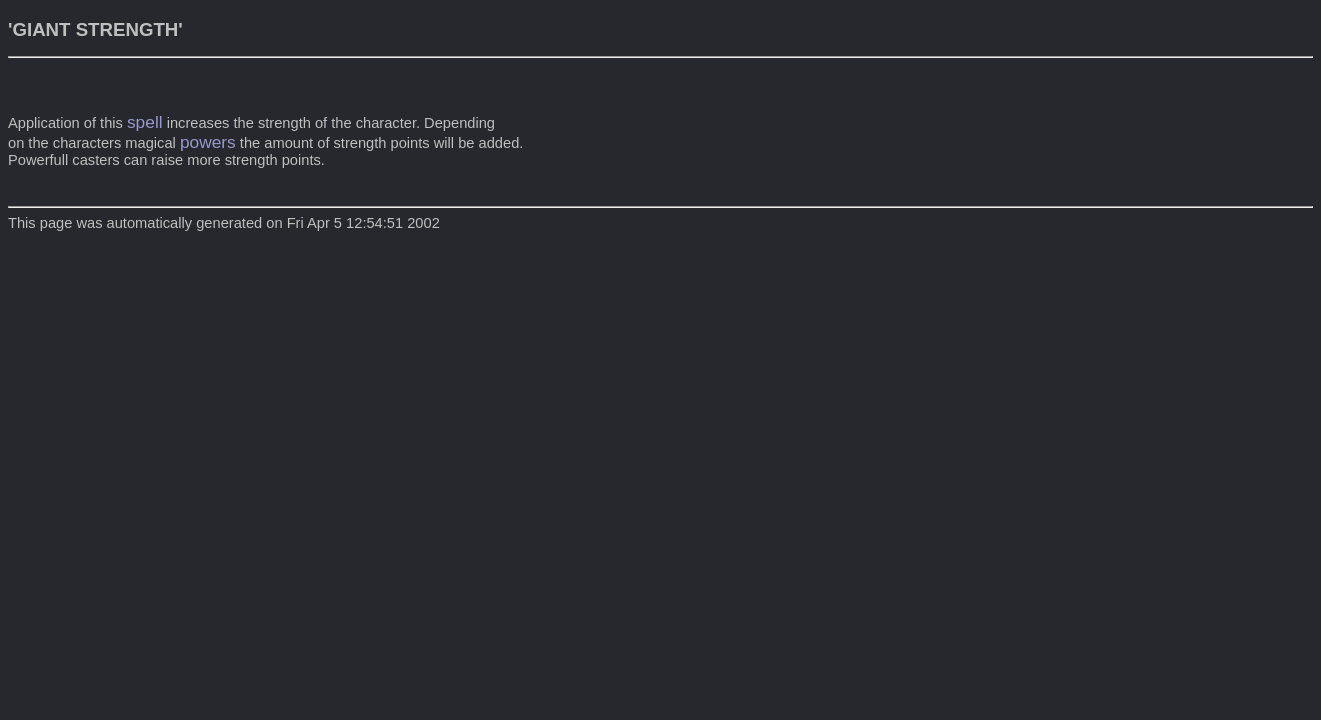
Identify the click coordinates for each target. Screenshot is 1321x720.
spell (145, 122)
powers (208, 142)
